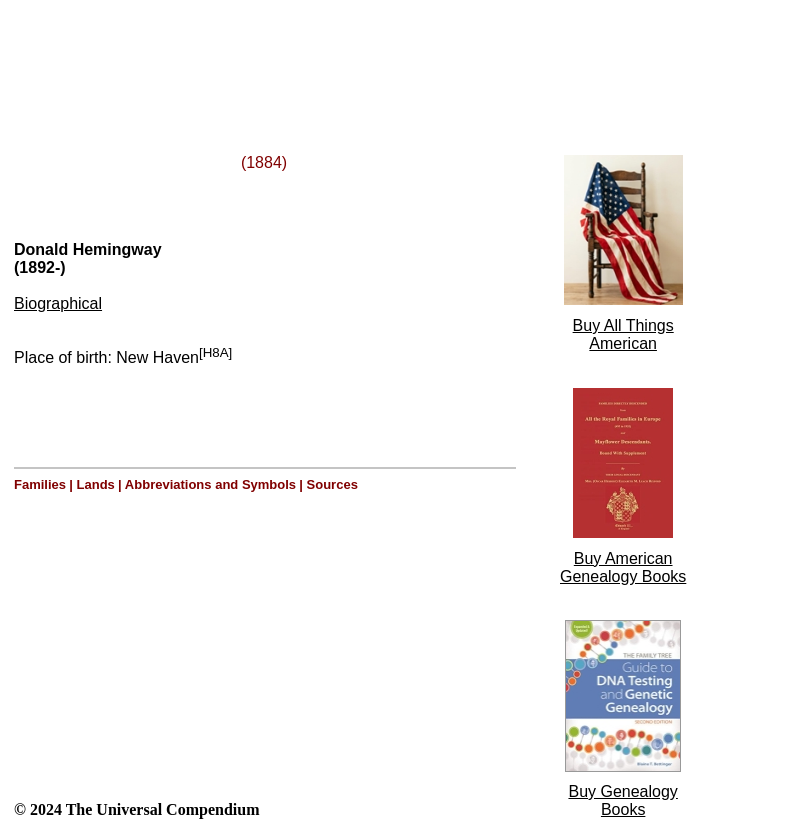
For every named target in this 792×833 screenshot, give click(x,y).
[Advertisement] (258, 53)
